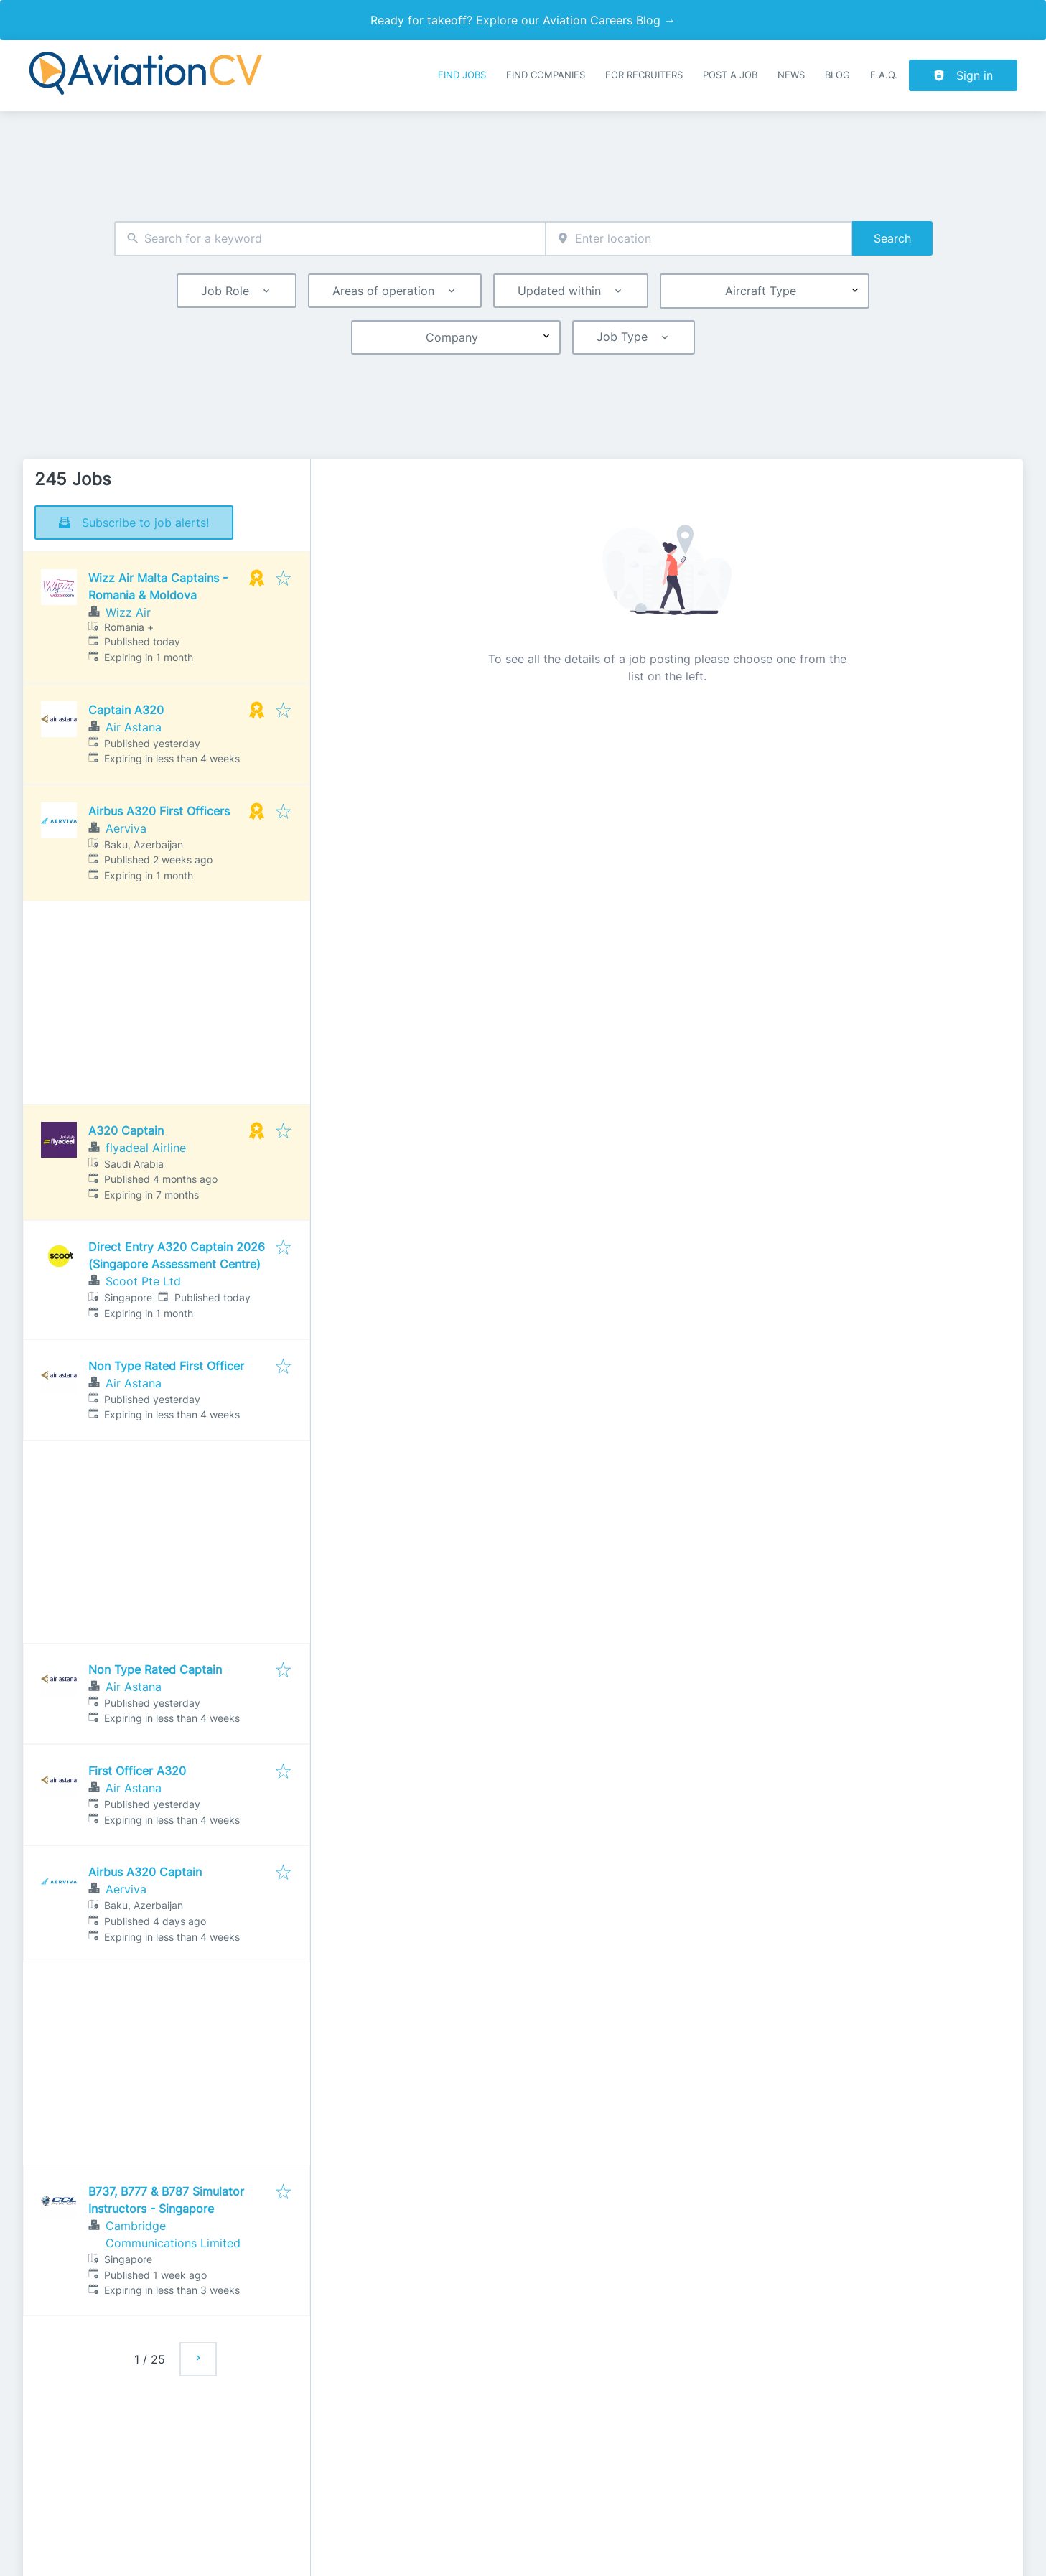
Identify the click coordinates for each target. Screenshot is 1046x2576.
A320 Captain (126, 1130)
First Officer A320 (137, 1771)
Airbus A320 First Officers (159, 811)
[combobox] (330, 238)
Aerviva (126, 828)
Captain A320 (126, 710)
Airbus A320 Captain (145, 1872)
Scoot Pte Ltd (143, 1281)
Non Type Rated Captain (155, 1669)
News (791, 75)
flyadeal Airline (146, 1148)
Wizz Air (128, 612)
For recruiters (644, 75)
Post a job (730, 75)
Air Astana (134, 727)
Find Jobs (462, 75)
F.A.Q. (883, 75)
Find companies (545, 75)
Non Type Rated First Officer (166, 1366)
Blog (837, 75)
